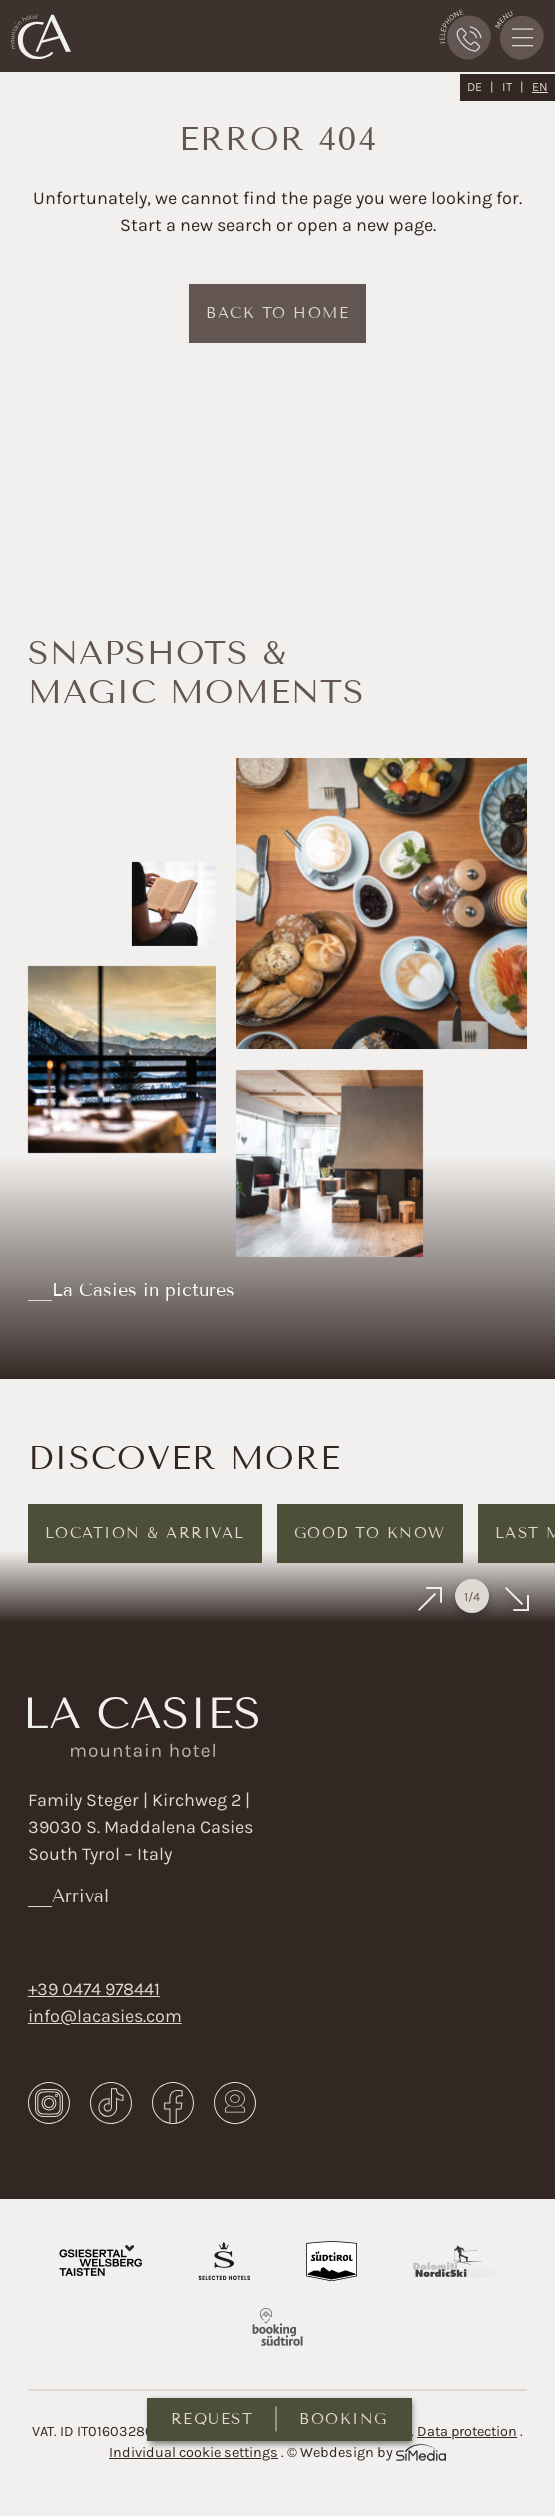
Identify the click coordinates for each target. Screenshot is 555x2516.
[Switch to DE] (480, 86)
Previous (431, 1600)
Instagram (49, 2103)
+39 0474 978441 (94, 1989)
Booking (343, 2419)
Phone (465, 34)
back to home (277, 313)
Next (516, 1600)
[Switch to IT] (513, 86)
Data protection (467, 2431)
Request (212, 2419)
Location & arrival (145, 1533)
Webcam (235, 2103)
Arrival (80, 1896)
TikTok (111, 2103)
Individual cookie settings (193, 2452)
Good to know (370, 1533)
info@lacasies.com (105, 2016)
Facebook (173, 2103)
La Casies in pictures (143, 1290)
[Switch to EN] (540, 86)
